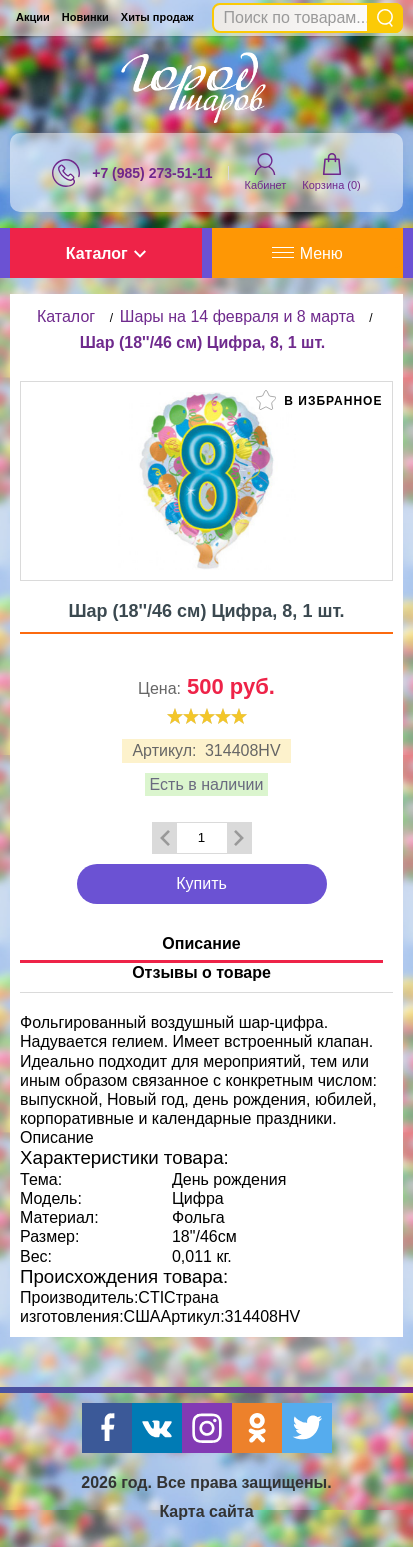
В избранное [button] (319, 400)
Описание (201, 943)
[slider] (207, 716)
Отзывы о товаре (201, 972)
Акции (33, 17)
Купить (201, 883)
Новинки (85, 17)
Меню (307, 253)
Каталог (106, 253)
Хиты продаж (157, 17)
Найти (385, 18)
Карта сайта (206, 1511)
